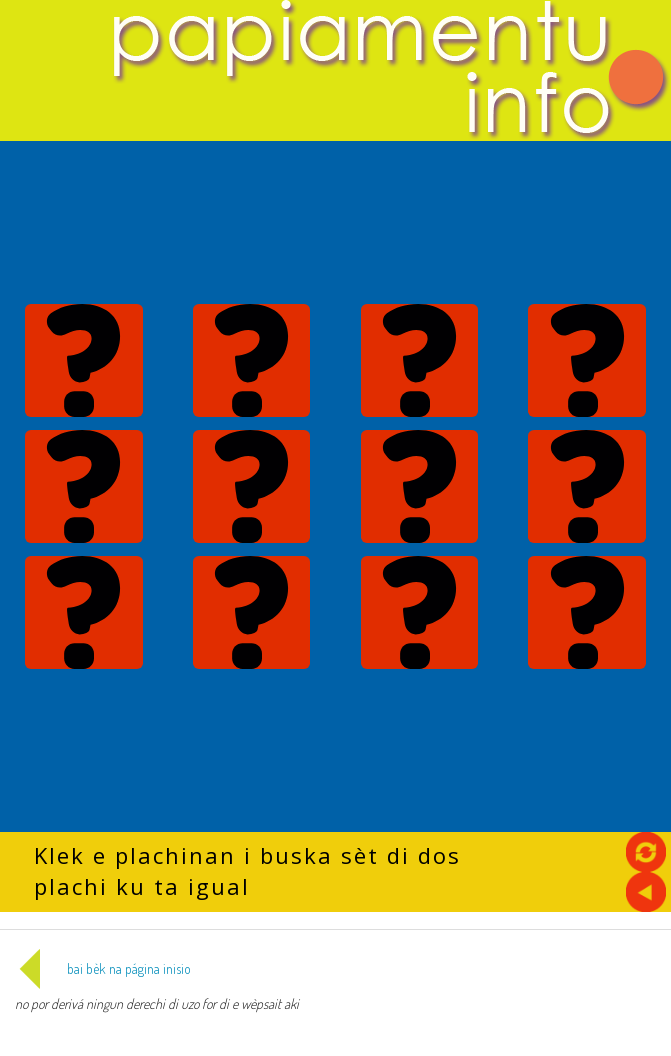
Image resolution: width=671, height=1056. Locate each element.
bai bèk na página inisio (103, 968)
